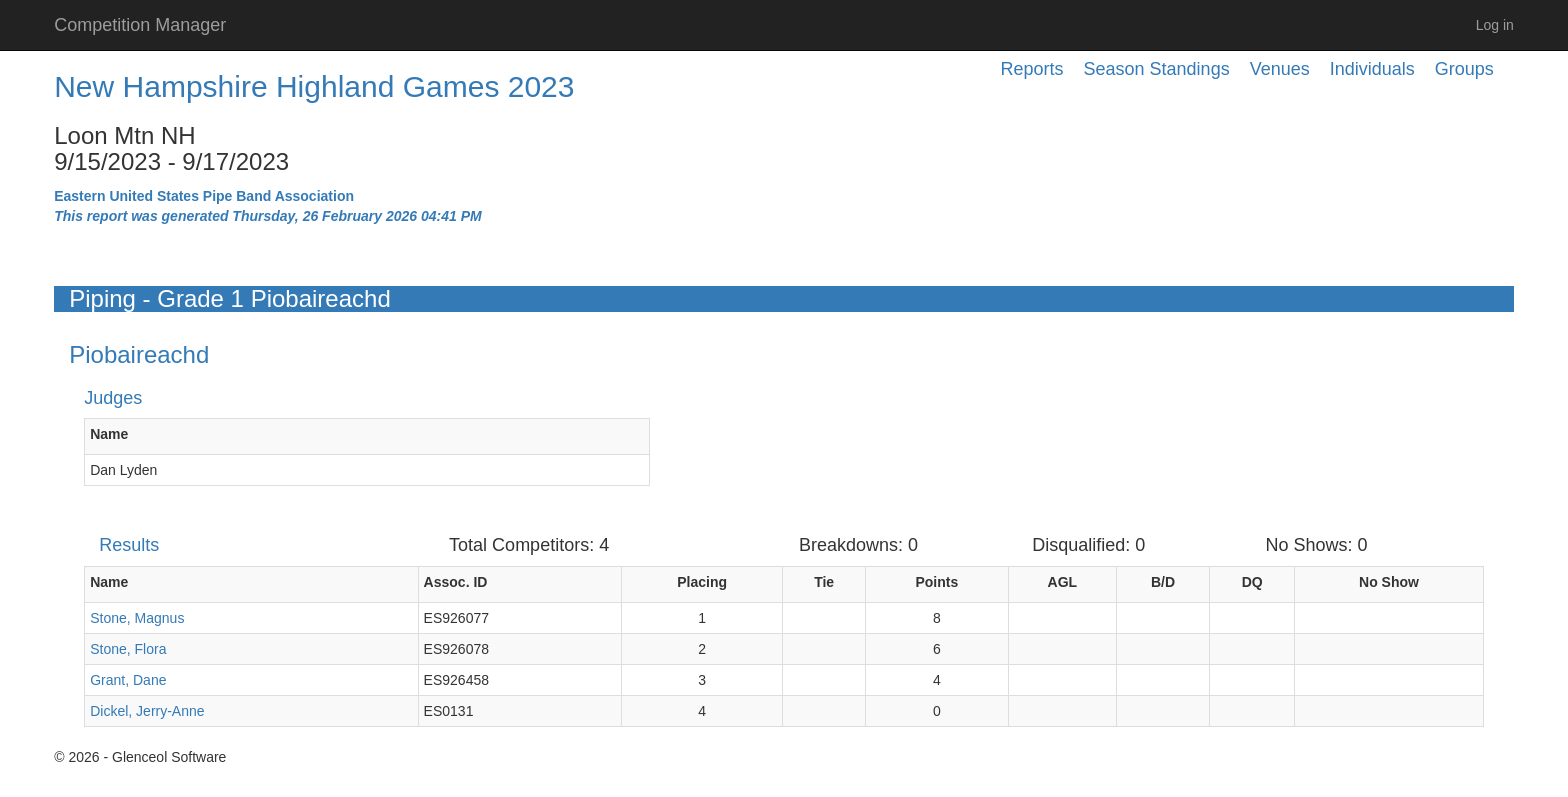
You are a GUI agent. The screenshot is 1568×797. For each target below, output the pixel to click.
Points (936, 582)
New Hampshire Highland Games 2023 (314, 86)
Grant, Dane (128, 680)
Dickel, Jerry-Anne (147, 711)
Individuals (1372, 69)
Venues (1280, 69)
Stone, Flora (128, 649)
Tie (824, 582)
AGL (1063, 582)
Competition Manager (140, 25)
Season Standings (1157, 69)
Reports (1032, 69)
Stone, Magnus (137, 618)
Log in (1495, 25)
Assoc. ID (456, 582)
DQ (1252, 582)
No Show (1389, 582)
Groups (1464, 69)
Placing (702, 582)
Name (109, 434)
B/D (1163, 582)
